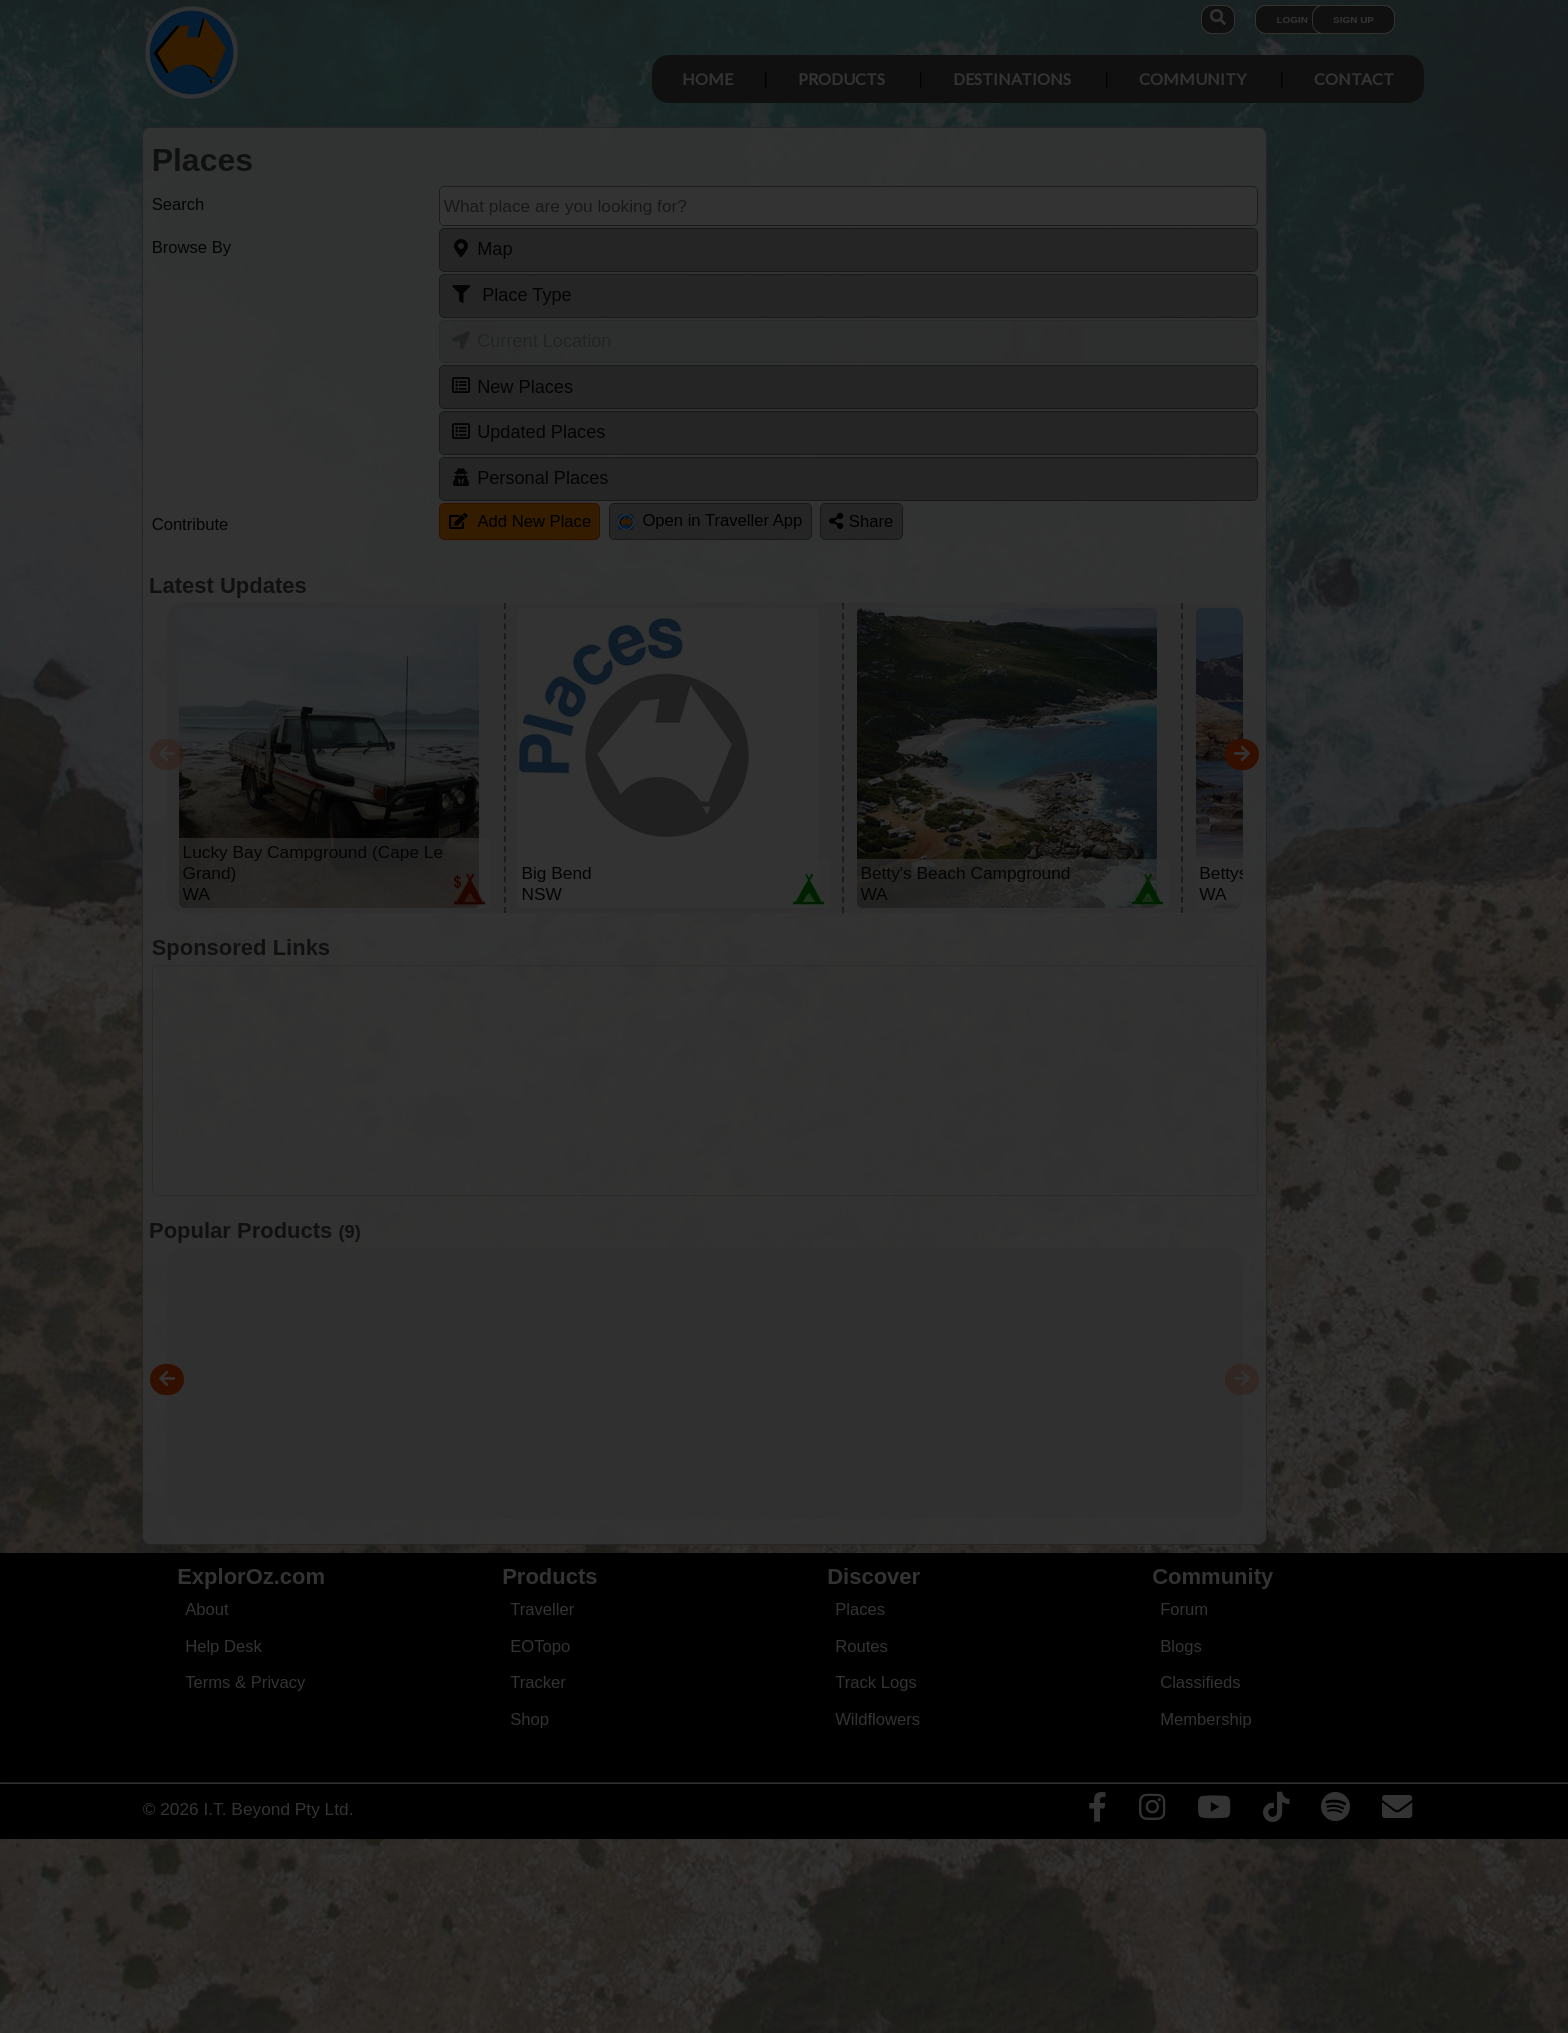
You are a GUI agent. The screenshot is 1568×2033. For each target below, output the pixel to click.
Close (979, 418)
